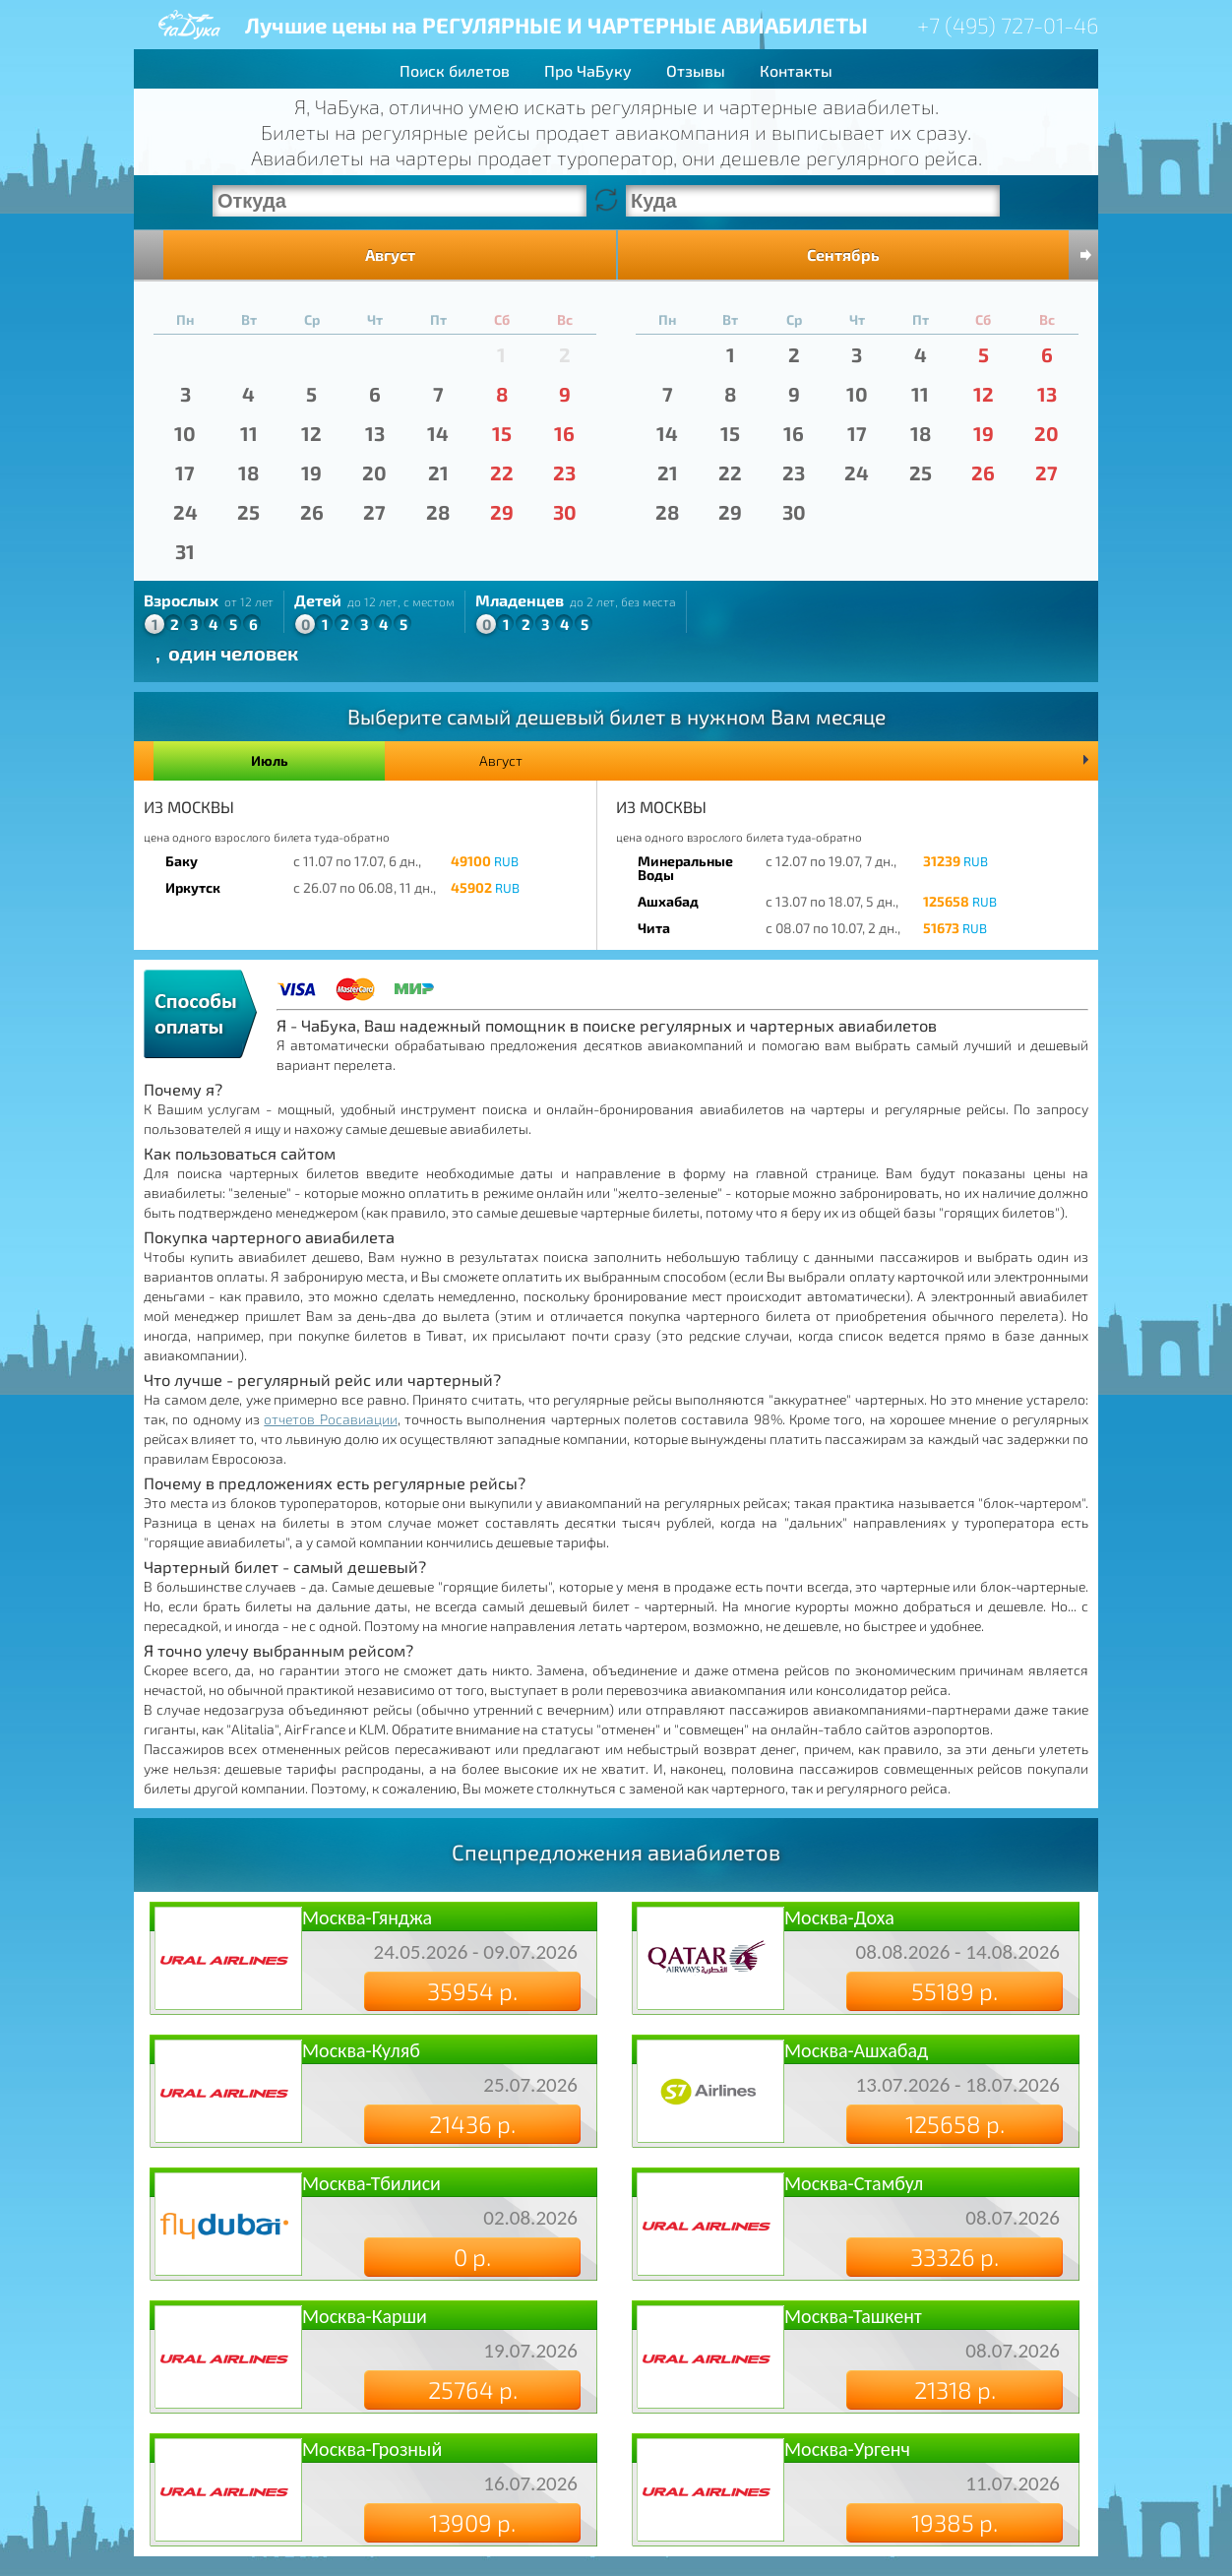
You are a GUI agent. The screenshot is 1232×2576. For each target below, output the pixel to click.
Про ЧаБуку (588, 70)
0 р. (472, 2256)
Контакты (796, 70)
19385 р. (954, 2522)
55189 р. (954, 1991)
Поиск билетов (455, 70)
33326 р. (954, 2256)
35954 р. (472, 1991)
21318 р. (955, 2389)
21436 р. (472, 2123)
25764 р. (473, 2389)
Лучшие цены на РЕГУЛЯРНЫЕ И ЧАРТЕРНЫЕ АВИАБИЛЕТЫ (556, 24)
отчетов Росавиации (330, 1419)
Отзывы (695, 70)
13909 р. (472, 2522)
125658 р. (955, 2123)
